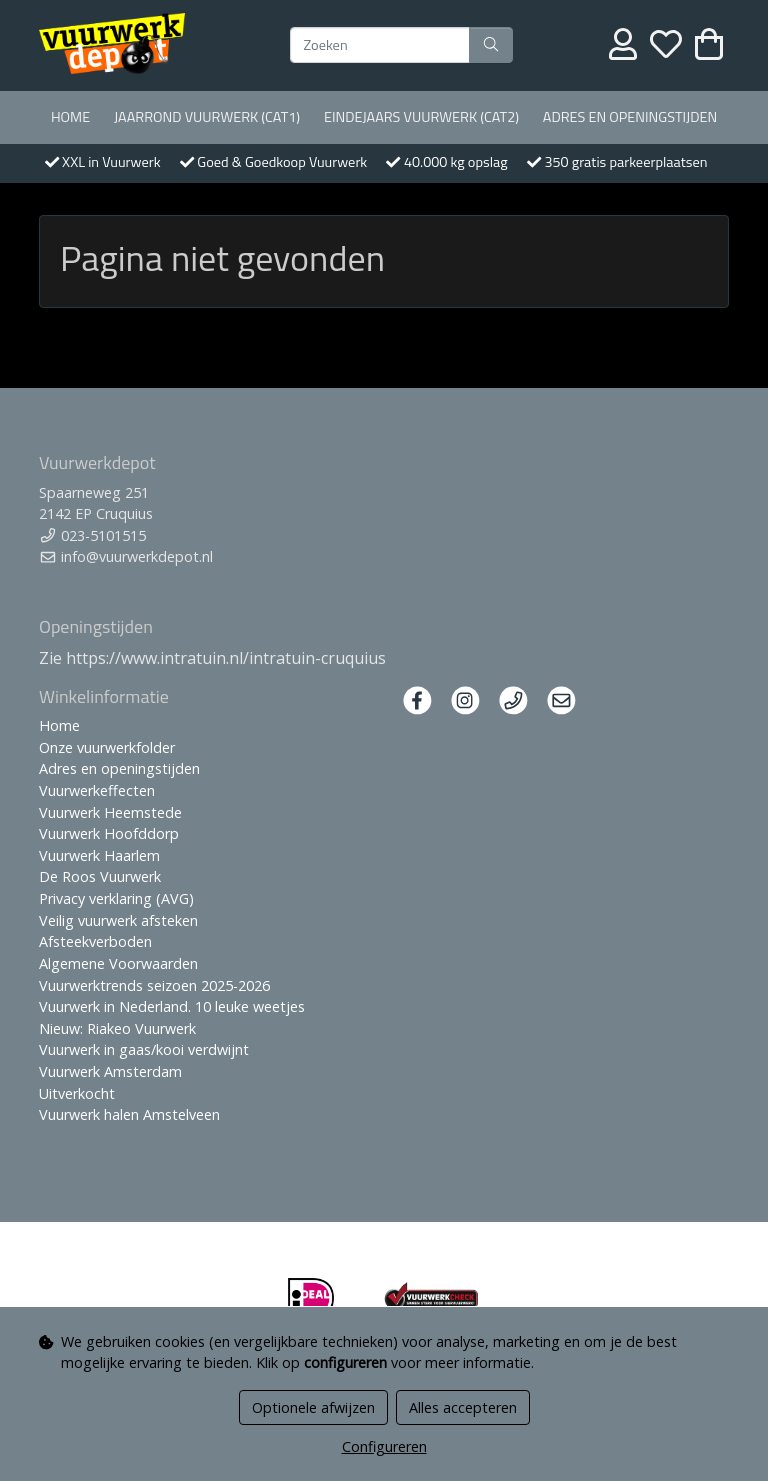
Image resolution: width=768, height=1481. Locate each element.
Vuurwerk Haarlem (99, 855)
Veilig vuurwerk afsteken (118, 920)
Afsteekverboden (95, 941)
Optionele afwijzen (313, 1407)
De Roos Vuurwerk (100, 876)
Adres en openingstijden (630, 117)
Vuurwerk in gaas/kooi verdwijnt (144, 1049)
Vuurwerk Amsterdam (110, 1071)
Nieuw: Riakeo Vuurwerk (117, 1028)
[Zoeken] (380, 45)
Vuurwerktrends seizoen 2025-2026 (154, 985)
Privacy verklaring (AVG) (116, 898)
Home (70, 117)
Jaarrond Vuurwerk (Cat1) (207, 117)
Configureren (384, 1446)
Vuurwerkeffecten (97, 790)
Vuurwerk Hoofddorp (109, 833)
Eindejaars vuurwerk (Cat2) (421, 117)
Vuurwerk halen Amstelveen (129, 1114)
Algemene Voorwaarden (118, 963)
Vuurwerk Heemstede (110, 812)
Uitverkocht (77, 1093)
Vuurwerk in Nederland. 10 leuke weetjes (172, 1006)
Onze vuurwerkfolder (107, 747)
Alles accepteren (463, 1407)
